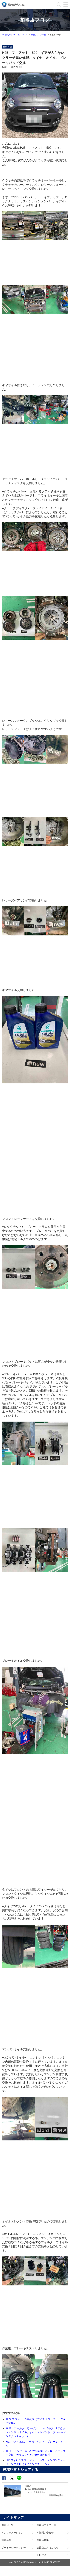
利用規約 (41, 2555)
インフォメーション (12, 2532)
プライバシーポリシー (13, 2547)
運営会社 (6, 2540)
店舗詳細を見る (56, 2495)
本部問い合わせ (45, 2532)
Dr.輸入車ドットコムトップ (14, 34)
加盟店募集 (43, 2540)
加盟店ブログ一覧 (38, 35)
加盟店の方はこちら (47, 2547)
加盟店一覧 (7, 2525)
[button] (4, 2478)
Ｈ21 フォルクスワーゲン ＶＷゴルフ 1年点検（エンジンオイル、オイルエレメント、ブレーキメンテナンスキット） (36, 2432)
